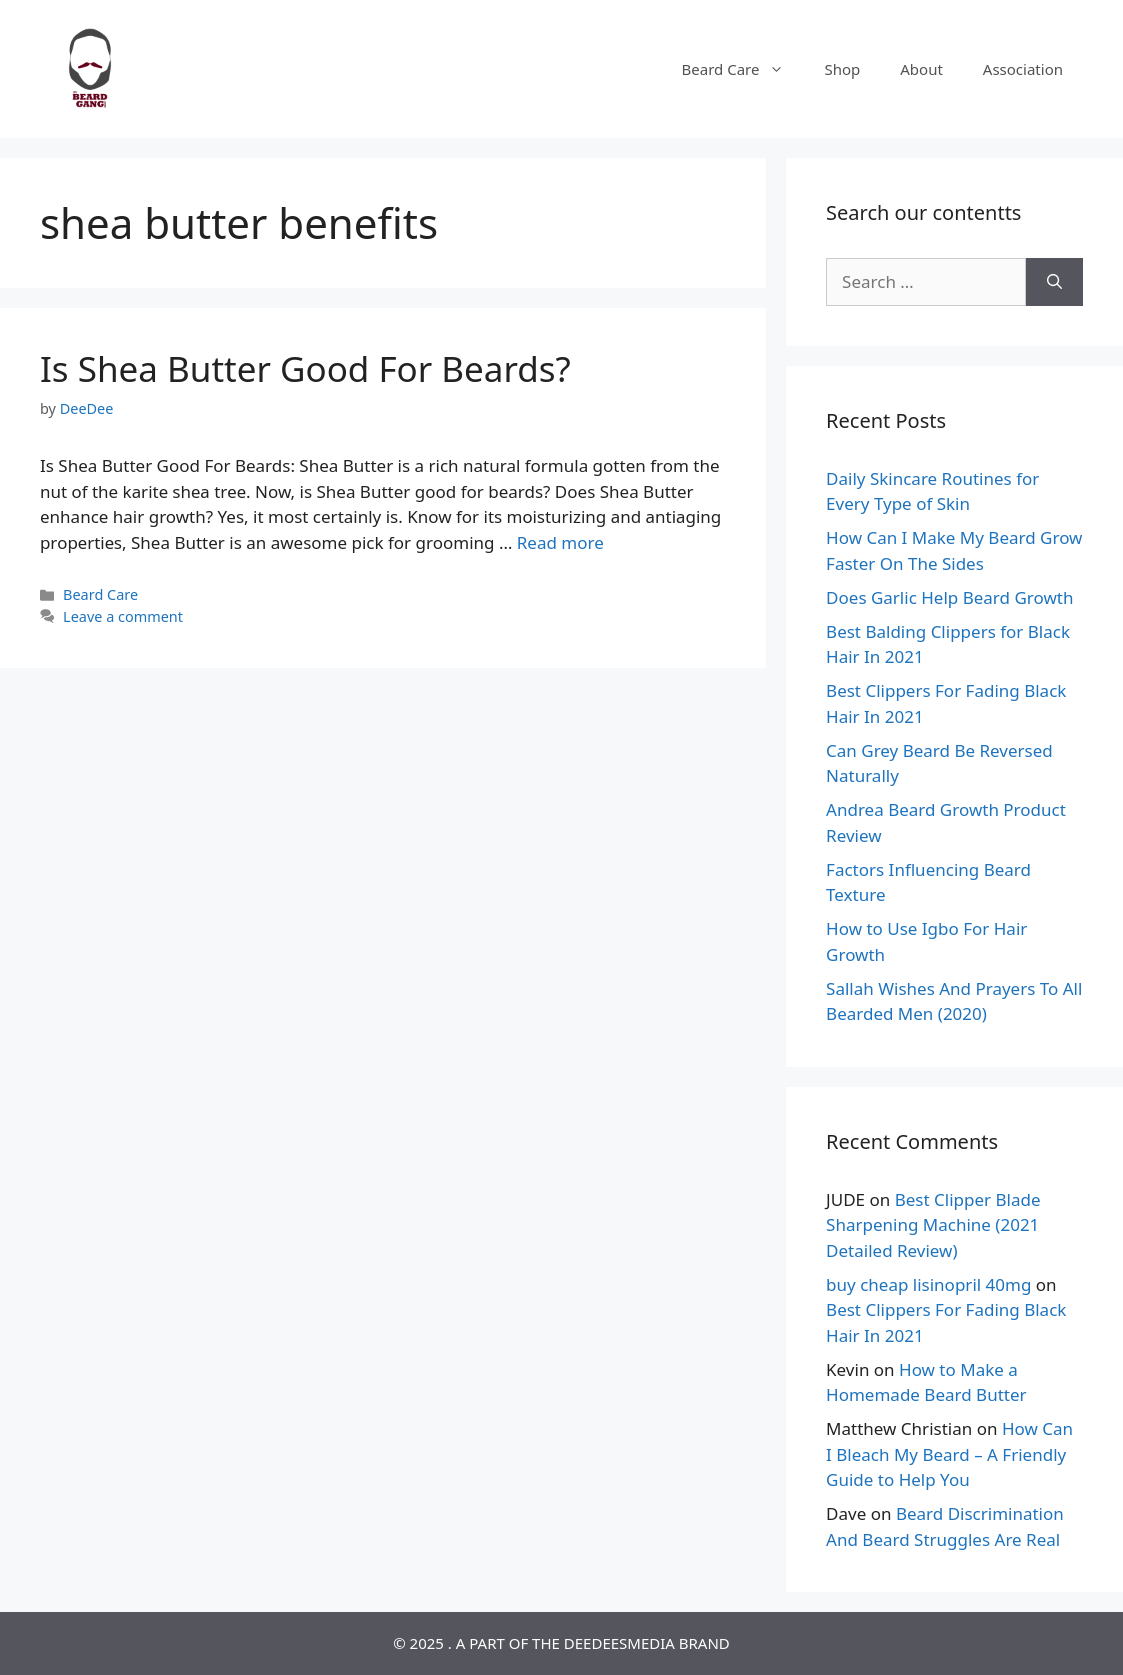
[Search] (1054, 282)
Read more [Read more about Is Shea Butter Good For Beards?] (560, 542)
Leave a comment (123, 616)
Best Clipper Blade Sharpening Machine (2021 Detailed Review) (933, 1225)
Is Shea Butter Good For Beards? (305, 368)
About (921, 69)
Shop (842, 69)
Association (1023, 69)
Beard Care (743, 69)
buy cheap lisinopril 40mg (928, 1284)
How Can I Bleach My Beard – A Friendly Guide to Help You (949, 1454)
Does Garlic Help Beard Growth (949, 597)
